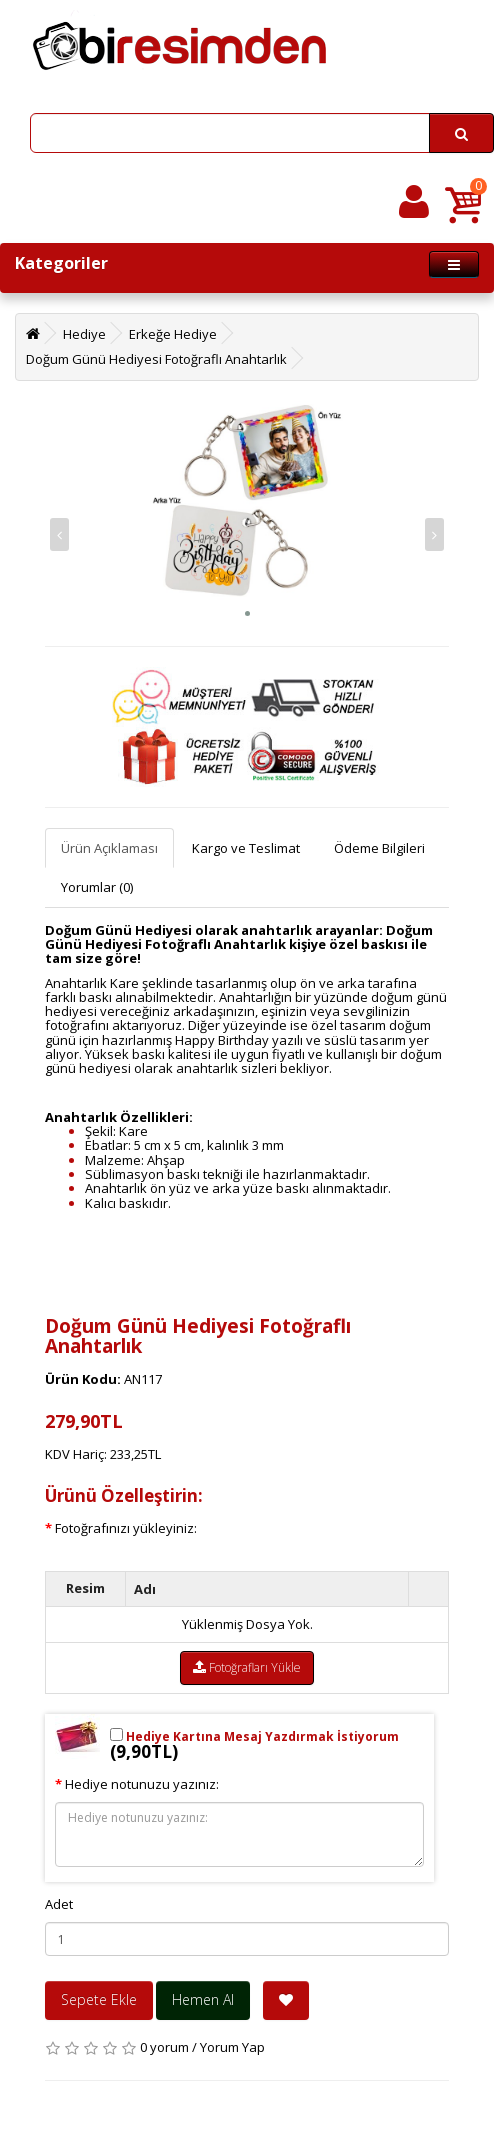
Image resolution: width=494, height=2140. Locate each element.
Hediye (84, 334)
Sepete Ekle (99, 1999)
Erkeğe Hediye (173, 334)
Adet (59, 1904)
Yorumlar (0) (97, 887)
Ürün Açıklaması (109, 848)
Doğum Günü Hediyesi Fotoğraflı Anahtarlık (156, 359)
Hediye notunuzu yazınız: (142, 1784)
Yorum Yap (232, 2047)
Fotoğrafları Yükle (247, 1667)
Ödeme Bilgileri (379, 848)
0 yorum (164, 2047)
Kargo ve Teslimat (246, 848)
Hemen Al (203, 1999)
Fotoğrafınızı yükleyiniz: (126, 1528)
